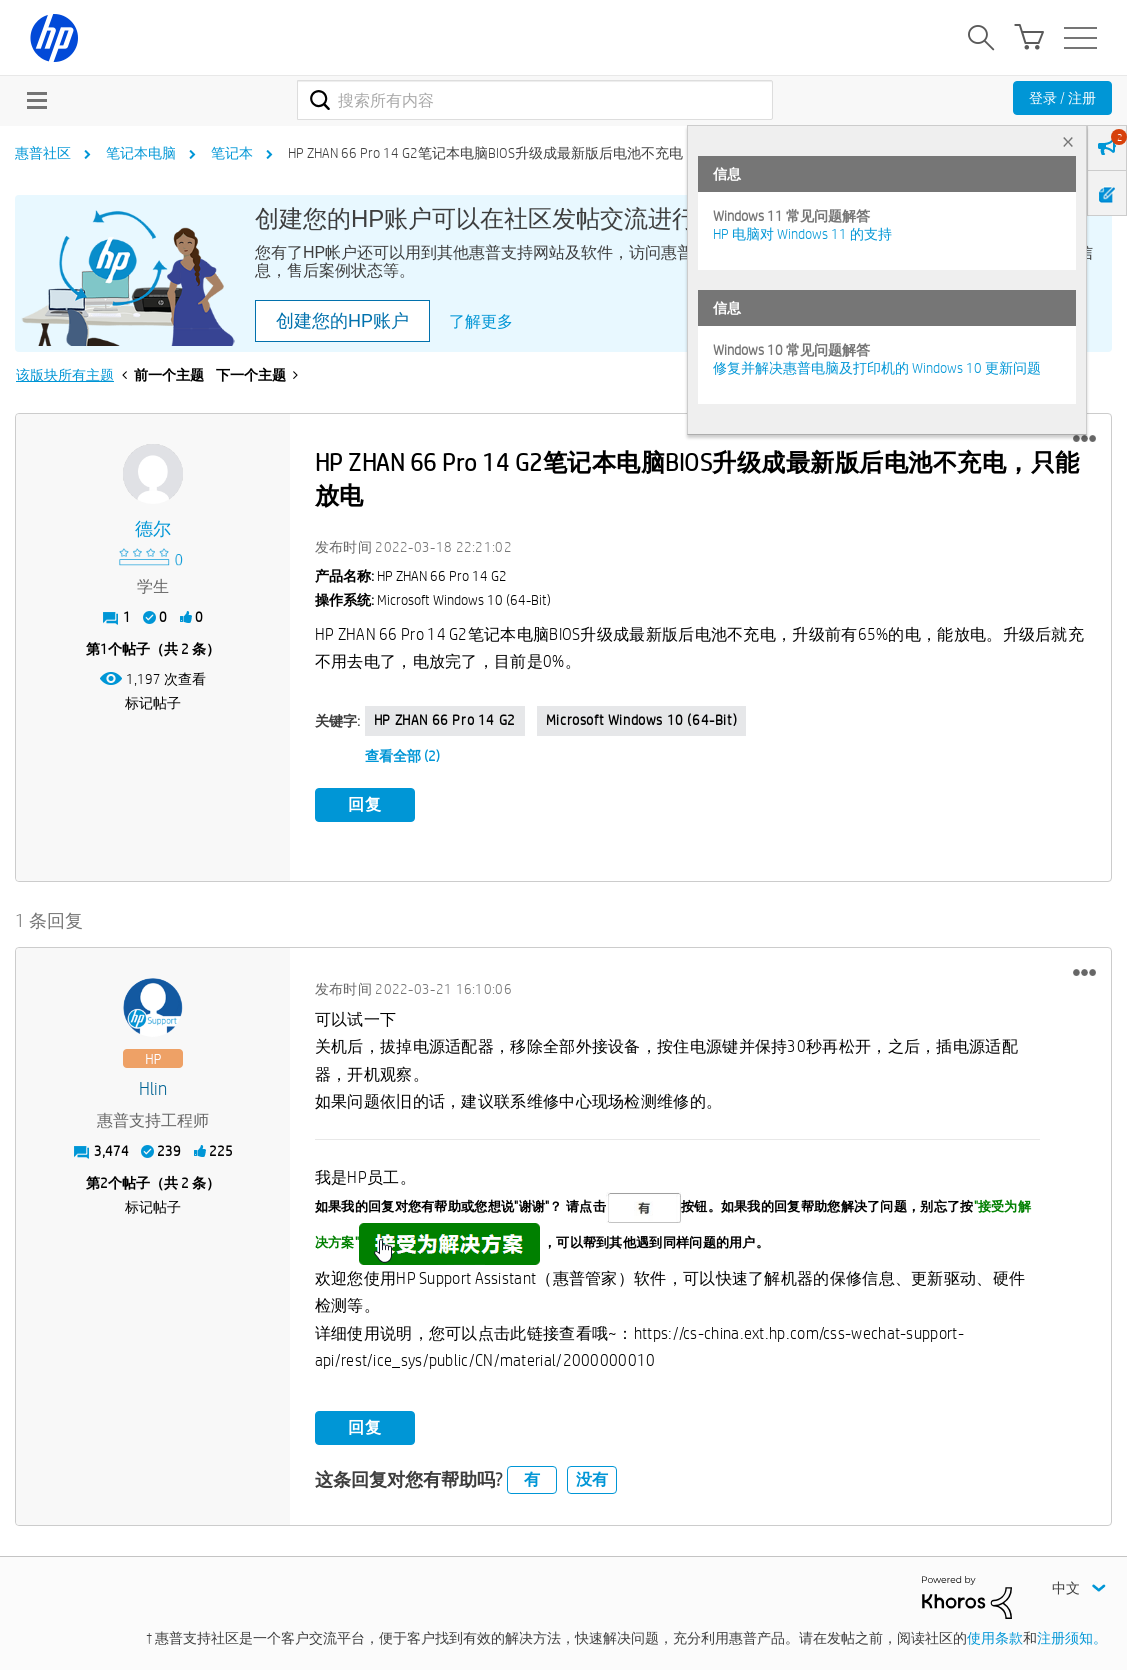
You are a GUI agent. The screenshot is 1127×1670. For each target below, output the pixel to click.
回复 (365, 804)
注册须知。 (1072, 1633)
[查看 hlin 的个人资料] (153, 1084)
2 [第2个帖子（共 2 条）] (104, 1179)
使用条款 (995, 1633)
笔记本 (232, 153)
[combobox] (535, 100)
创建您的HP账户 (342, 321)
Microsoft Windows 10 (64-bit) (641, 720)
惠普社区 (43, 153)
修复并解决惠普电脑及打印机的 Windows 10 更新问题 (877, 368)
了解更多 (481, 321)
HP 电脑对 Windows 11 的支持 (802, 234)
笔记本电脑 (141, 153)
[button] (1084, 439)
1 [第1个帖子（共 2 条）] (104, 649)
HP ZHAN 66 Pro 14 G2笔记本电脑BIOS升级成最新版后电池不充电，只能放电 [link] (520, 153)
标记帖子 (153, 703)
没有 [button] (592, 1475)
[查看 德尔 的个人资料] (153, 529)
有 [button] (532, 1475)
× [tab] (1068, 141)
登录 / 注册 (1062, 98)
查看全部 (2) (402, 756)
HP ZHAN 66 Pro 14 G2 (445, 720)
